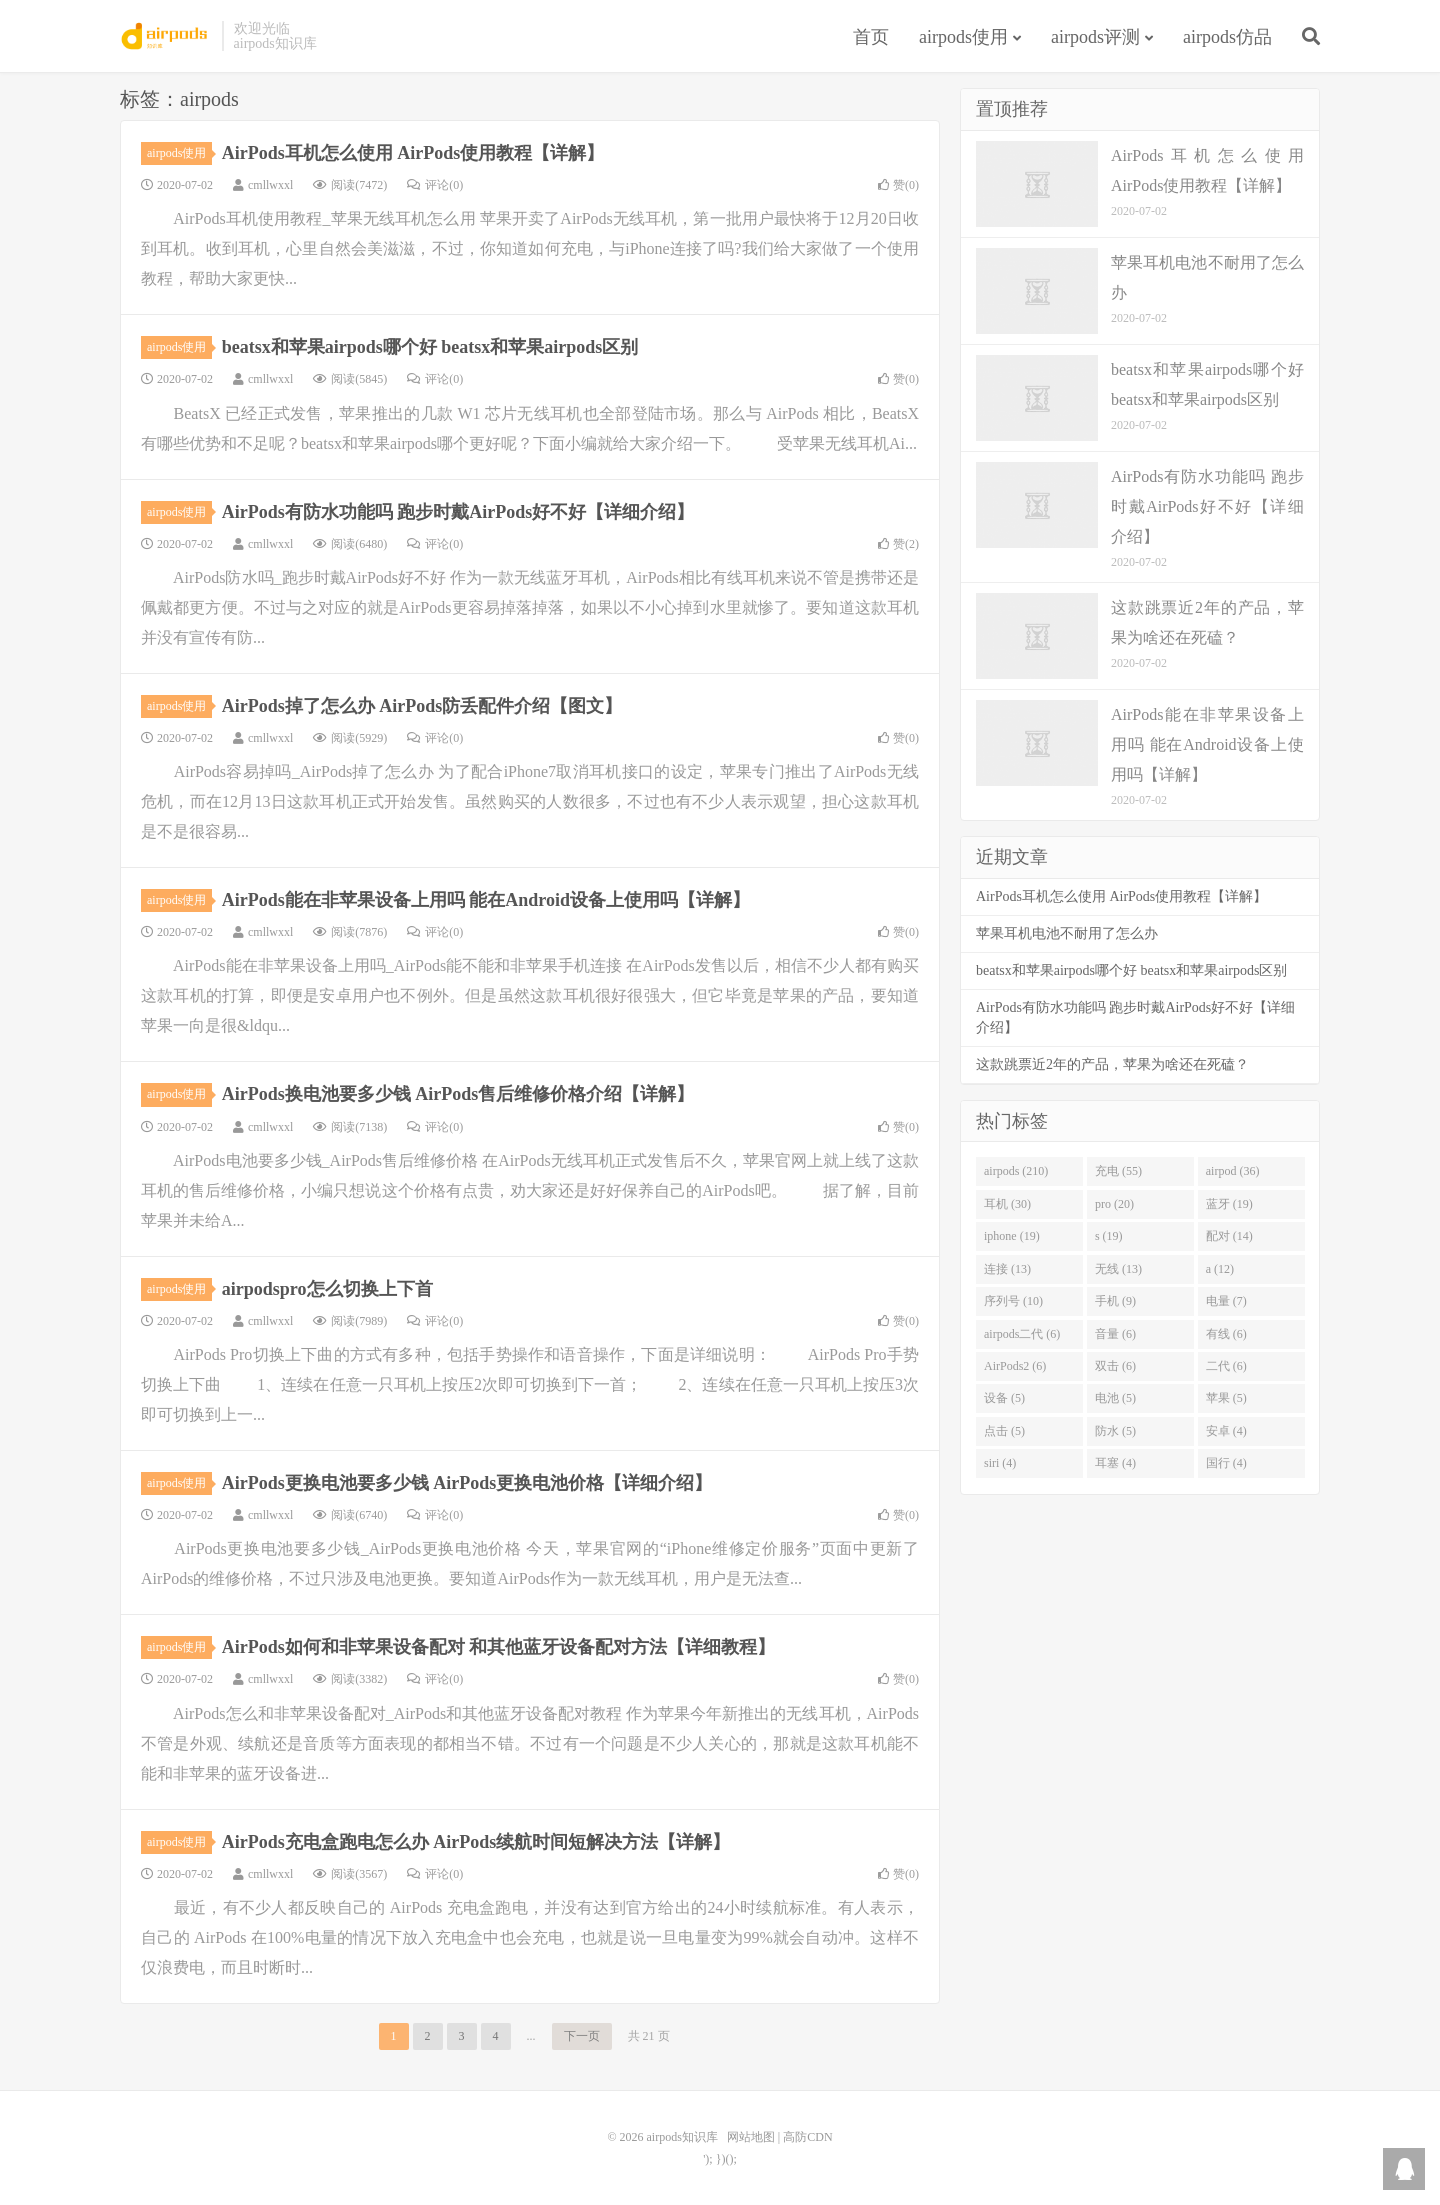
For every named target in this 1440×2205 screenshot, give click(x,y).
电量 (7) (1226, 1301)
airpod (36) (1233, 1171)
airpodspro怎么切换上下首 (327, 1289)
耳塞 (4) (1115, 1463)
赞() (898, 185)
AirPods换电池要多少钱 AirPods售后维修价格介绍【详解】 (458, 1094)
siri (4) (1000, 1463)
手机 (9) (1115, 1301)
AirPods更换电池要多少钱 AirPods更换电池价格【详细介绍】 (467, 1483)
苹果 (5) (1226, 1398)
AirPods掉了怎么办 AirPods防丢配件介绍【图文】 (422, 706)
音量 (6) (1115, 1334)
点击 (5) (1004, 1431)
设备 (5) (1004, 1398)
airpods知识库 (166, 36)
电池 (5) (1115, 1398)
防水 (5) (1115, 1431)
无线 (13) (1118, 1269)
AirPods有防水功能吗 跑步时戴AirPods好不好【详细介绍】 (458, 512)
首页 (871, 37)
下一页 (582, 2036)
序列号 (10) (1013, 1301)
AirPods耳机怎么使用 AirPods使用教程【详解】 (413, 153)
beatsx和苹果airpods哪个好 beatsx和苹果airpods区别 (430, 347)
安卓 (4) (1226, 1431)
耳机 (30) (1007, 1204)
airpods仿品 (1227, 37)
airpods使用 (963, 37)
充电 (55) (1118, 1171)
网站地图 (751, 2137)
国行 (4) (1226, 1463)
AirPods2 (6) (1015, 1366)
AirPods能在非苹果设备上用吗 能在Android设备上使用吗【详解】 (486, 900)
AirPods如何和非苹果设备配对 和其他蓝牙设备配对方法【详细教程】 (499, 1647)
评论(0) (435, 185)
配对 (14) (1229, 1236)
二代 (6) (1226, 1366)
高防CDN (807, 2137)
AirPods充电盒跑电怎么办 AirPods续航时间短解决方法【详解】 (476, 1842)
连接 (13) (1007, 1269)
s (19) (1109, 1236)
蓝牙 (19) (1229, 1204)
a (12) (1220, 1269)
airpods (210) (1016, 1171)
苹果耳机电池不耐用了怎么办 (1067, 933)
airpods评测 (1095, 37)
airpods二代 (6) (1022, 1334)
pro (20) (1114, 1204)
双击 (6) (1115, 1366)
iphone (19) (1012, 1236)
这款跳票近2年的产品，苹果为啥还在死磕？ (1112, 1064)
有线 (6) (1226, 1334)
